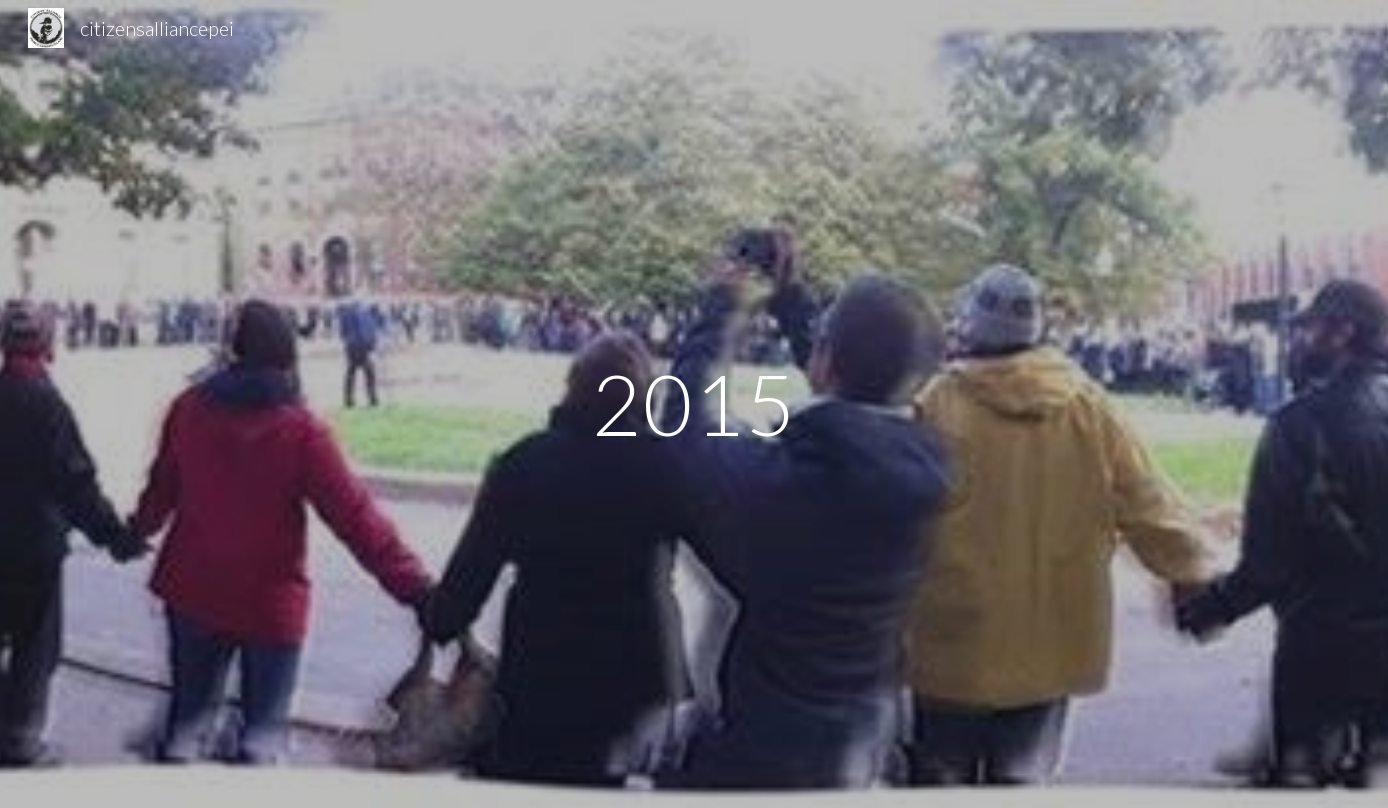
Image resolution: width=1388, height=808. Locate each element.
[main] (694, 403)
